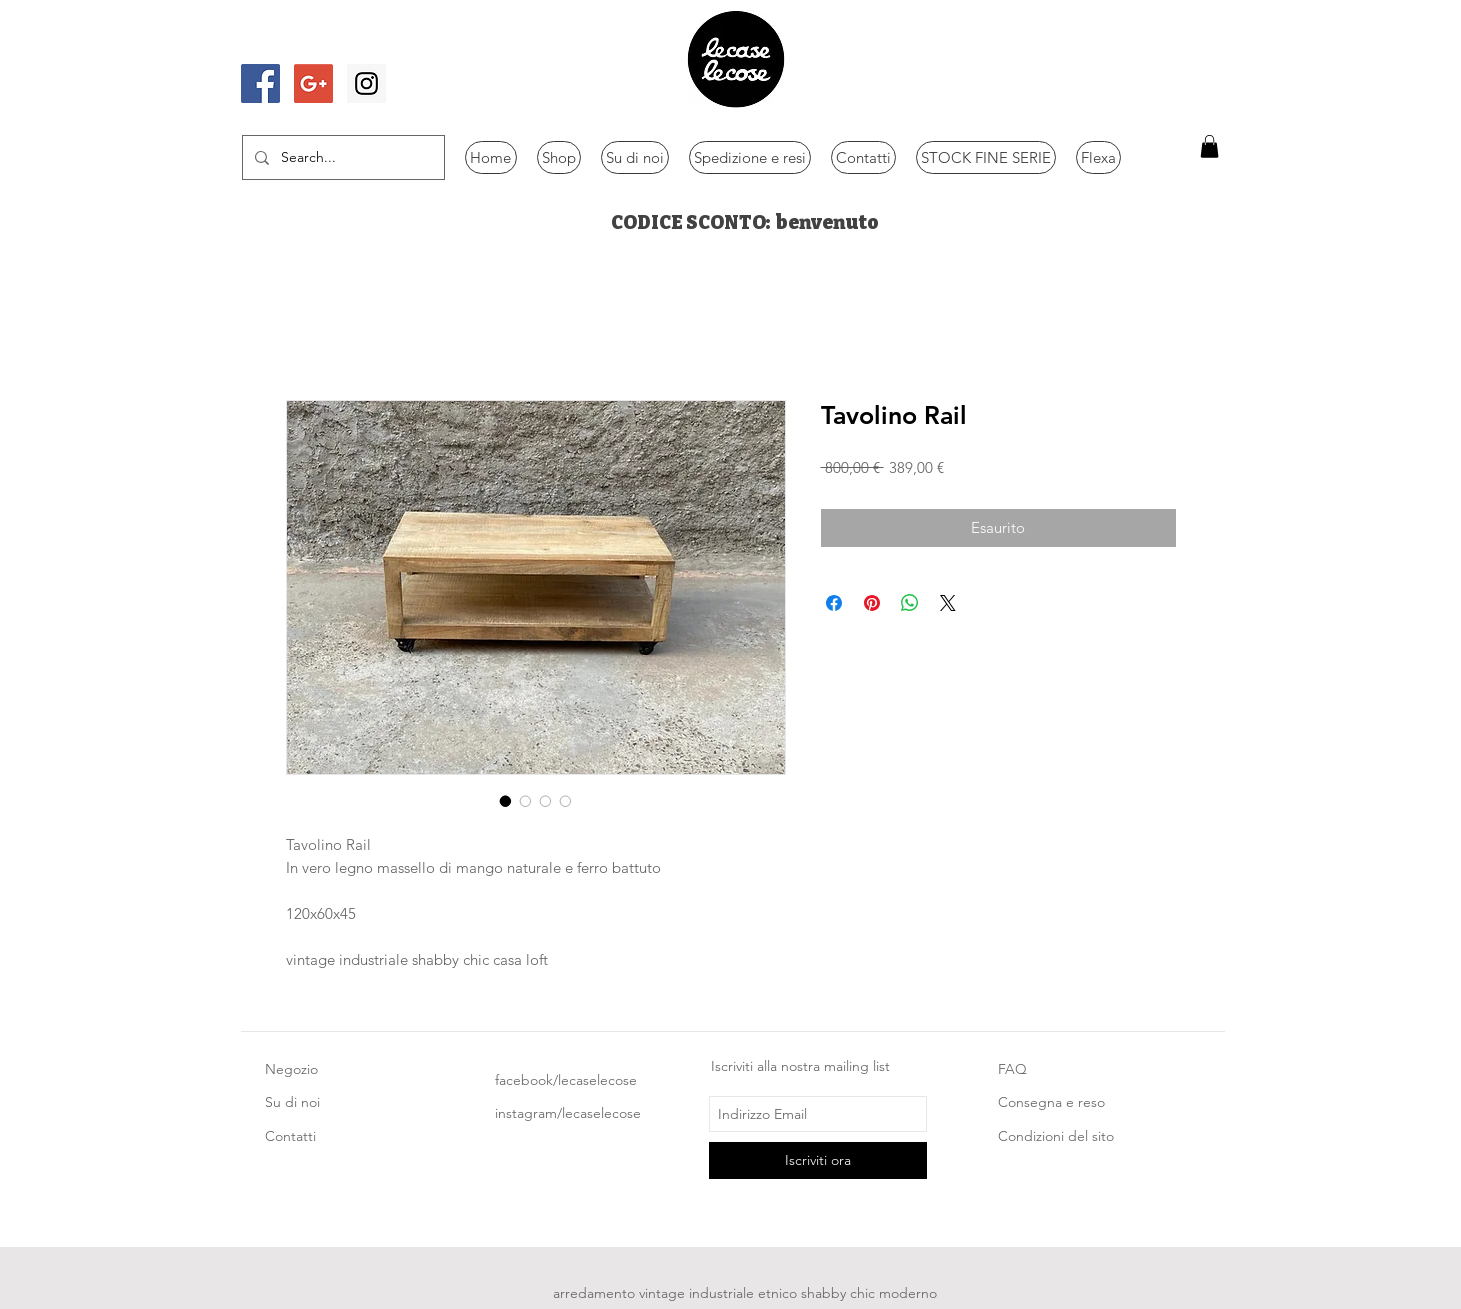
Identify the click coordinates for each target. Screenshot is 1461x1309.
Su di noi (292, 1102)
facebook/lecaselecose (566, 1080)
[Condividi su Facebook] (834, 603)
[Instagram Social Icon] (366, 83)
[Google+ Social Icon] (313, 83)
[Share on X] (948, 603)
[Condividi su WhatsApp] (910, 603)
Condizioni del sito (1056, 1136)
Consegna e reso (1051, 1102)
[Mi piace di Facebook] (298, 43)
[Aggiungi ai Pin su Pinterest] (872, 603)
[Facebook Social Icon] (260, 83)
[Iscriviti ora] (818, 1160)
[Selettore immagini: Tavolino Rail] (506, 801)
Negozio (291, 1069)
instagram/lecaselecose (568, 1113)
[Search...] (341, 157)
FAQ (1012, 1069)
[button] (1209, 146)
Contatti (290, 1136)
